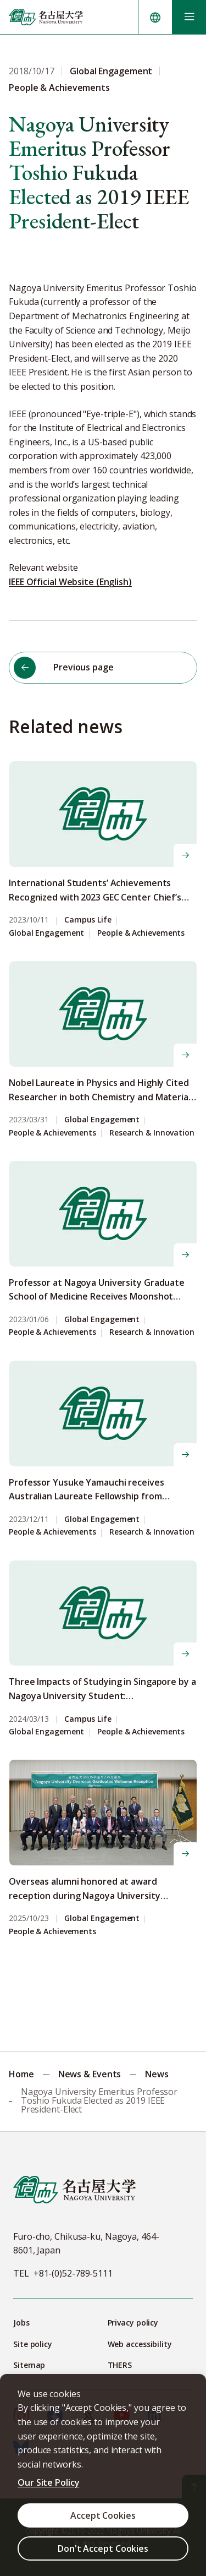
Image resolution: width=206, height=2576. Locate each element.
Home (21, 2074)
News (157, 2074)
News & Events (89, 2074)
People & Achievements (141, 933)
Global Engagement (46, 933)
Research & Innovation (151, 1133)
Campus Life (88, 920)
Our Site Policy (49, 2482)
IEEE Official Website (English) (70, 582)
